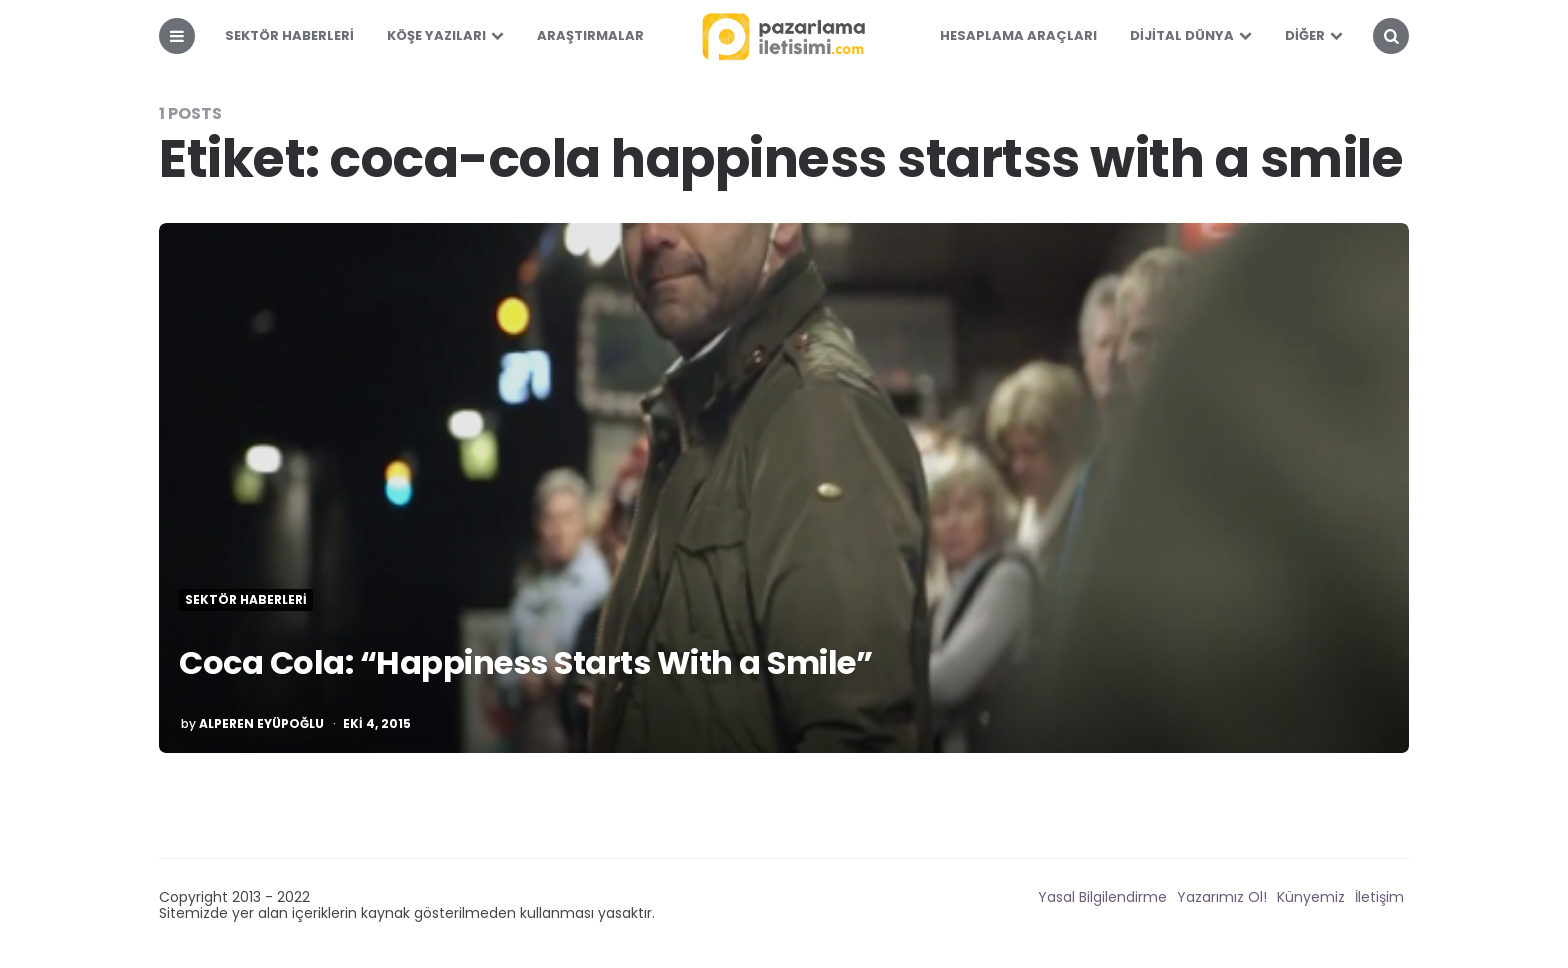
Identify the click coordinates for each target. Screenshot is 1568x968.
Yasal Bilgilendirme (1102, 897)
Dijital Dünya (1182, 35)
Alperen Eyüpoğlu (261, 724)
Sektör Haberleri (289, 35)
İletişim (1379, 897)
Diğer (1305, 35)
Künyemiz (1311, 897)
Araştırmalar (590, 35)
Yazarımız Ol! (1222, 897)
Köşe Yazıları (436, 35)
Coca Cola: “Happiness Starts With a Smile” (525, 662)
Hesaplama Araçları (1018, 35)
